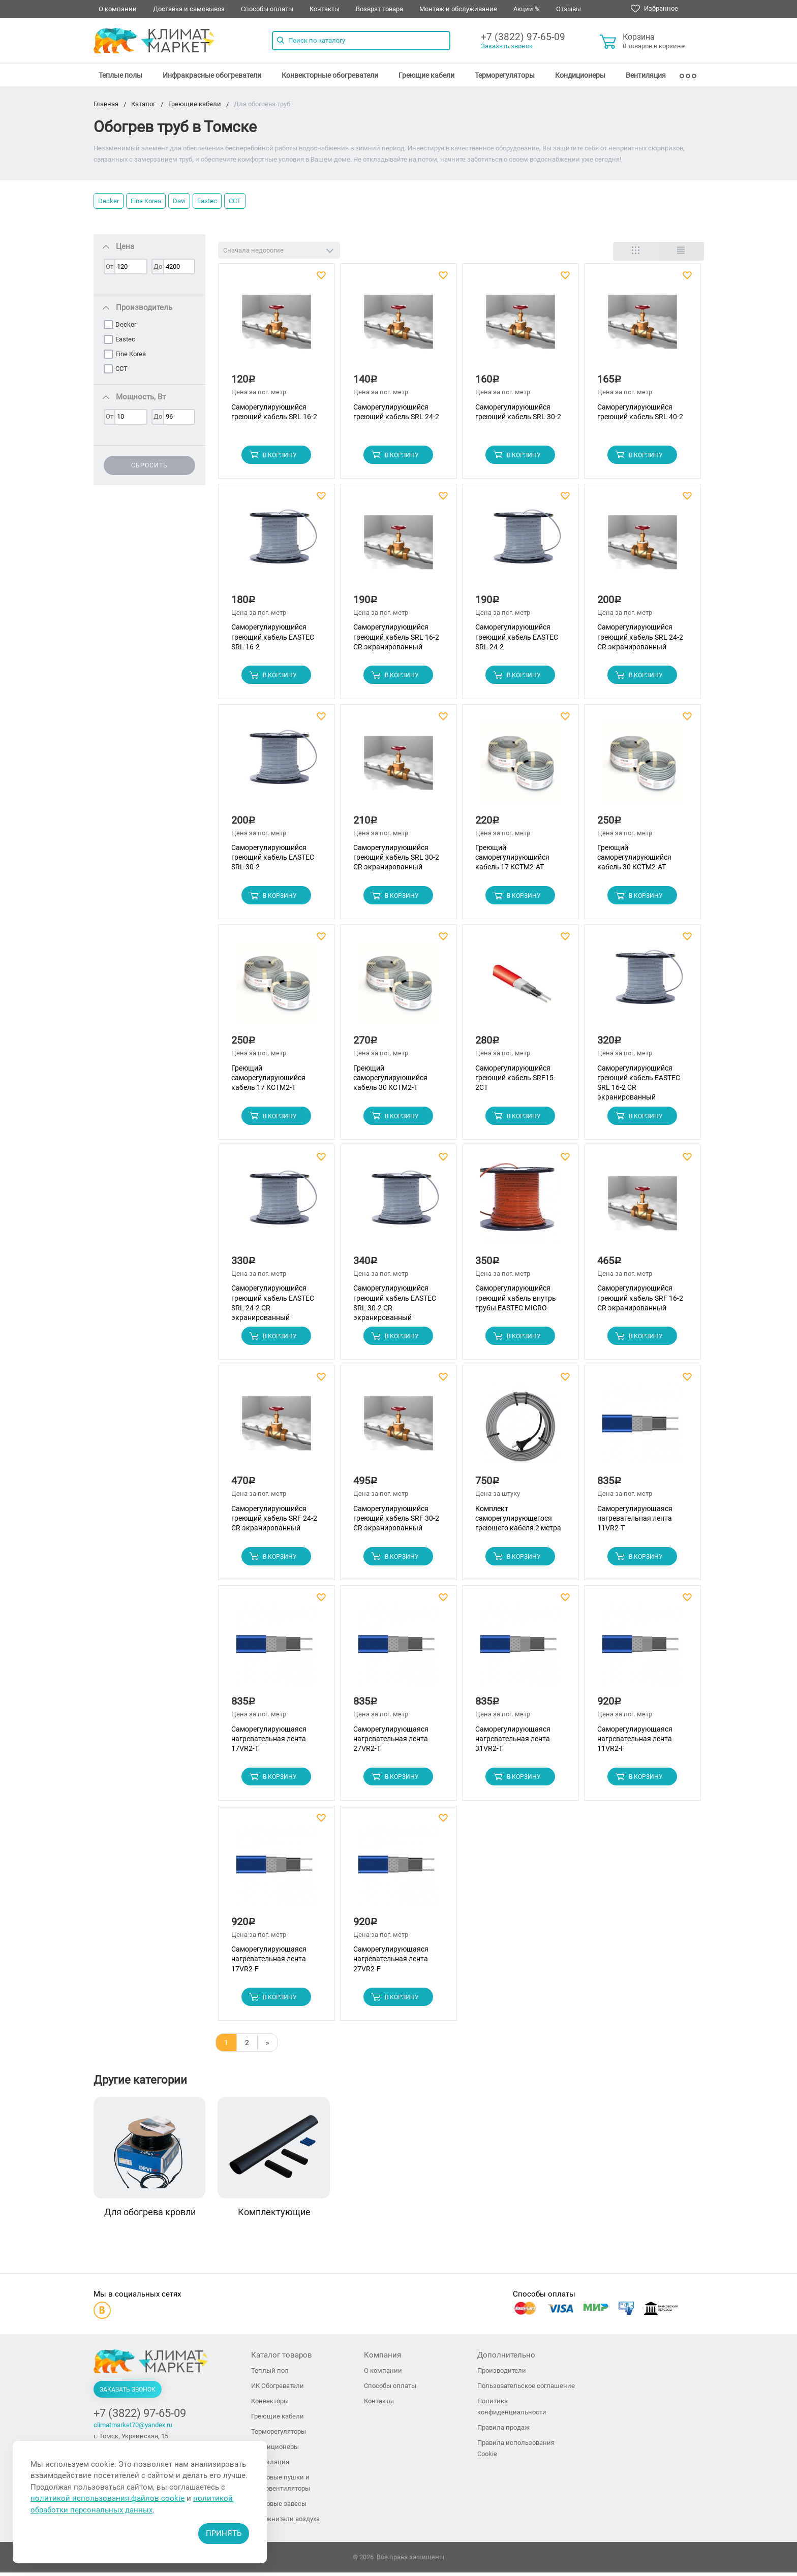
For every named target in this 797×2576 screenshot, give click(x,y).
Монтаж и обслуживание (458, 9)
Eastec (207, 201)
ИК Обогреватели (277, 2389)
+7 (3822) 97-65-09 (523, 37)
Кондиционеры (580, 75)
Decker (108, 201)
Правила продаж (503, 2431)
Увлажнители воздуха (285, 2522)
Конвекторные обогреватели (330, 75)
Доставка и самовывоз (189, 9)
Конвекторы (270, 2404)
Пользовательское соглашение (526, 2389)
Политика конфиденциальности (511, 2410)
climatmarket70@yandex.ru (133, 2428)
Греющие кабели (426, 75)
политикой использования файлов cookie (107, 2498)
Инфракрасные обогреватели (212, 75)
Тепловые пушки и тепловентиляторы (280, 2486)
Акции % (526, 9)
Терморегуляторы (505, 75)
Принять (223, 2533)
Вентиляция (646, 75)
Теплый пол (270, 2374)
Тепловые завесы (278, 2507)
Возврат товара (379, 9)
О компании (118, 9)
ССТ (235, 201)
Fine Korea (146, 201)
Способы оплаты (267, 9)
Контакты (325, 9)
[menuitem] (120, 75)
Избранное (654, 9)
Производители (501, 2374)
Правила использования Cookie (516, 2451)
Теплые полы (120, 75)
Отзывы (568, 9)
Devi (179, 201)
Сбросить (149, 465)
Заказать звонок (507, 46)
